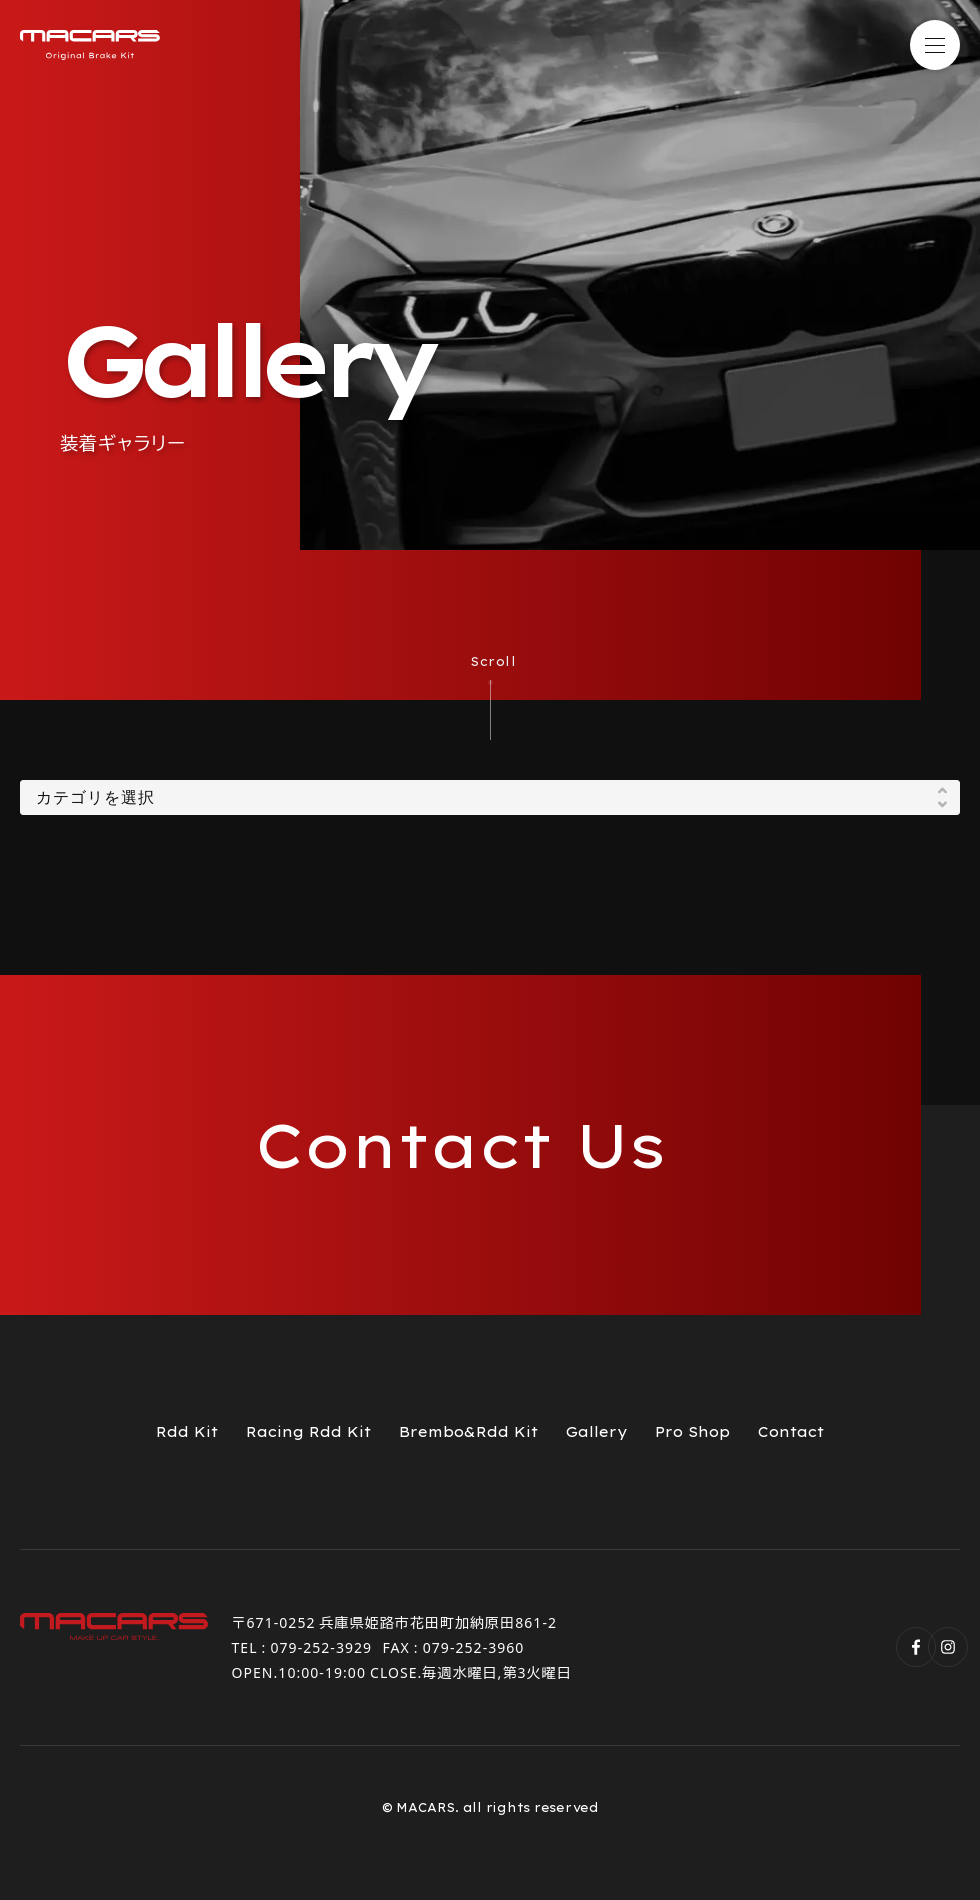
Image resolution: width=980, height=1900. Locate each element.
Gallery (596, 1432)
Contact (791, 1432)
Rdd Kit (187, 1432)
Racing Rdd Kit (308, 1432)
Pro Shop (692, 1432)
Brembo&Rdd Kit (468, 1432)
